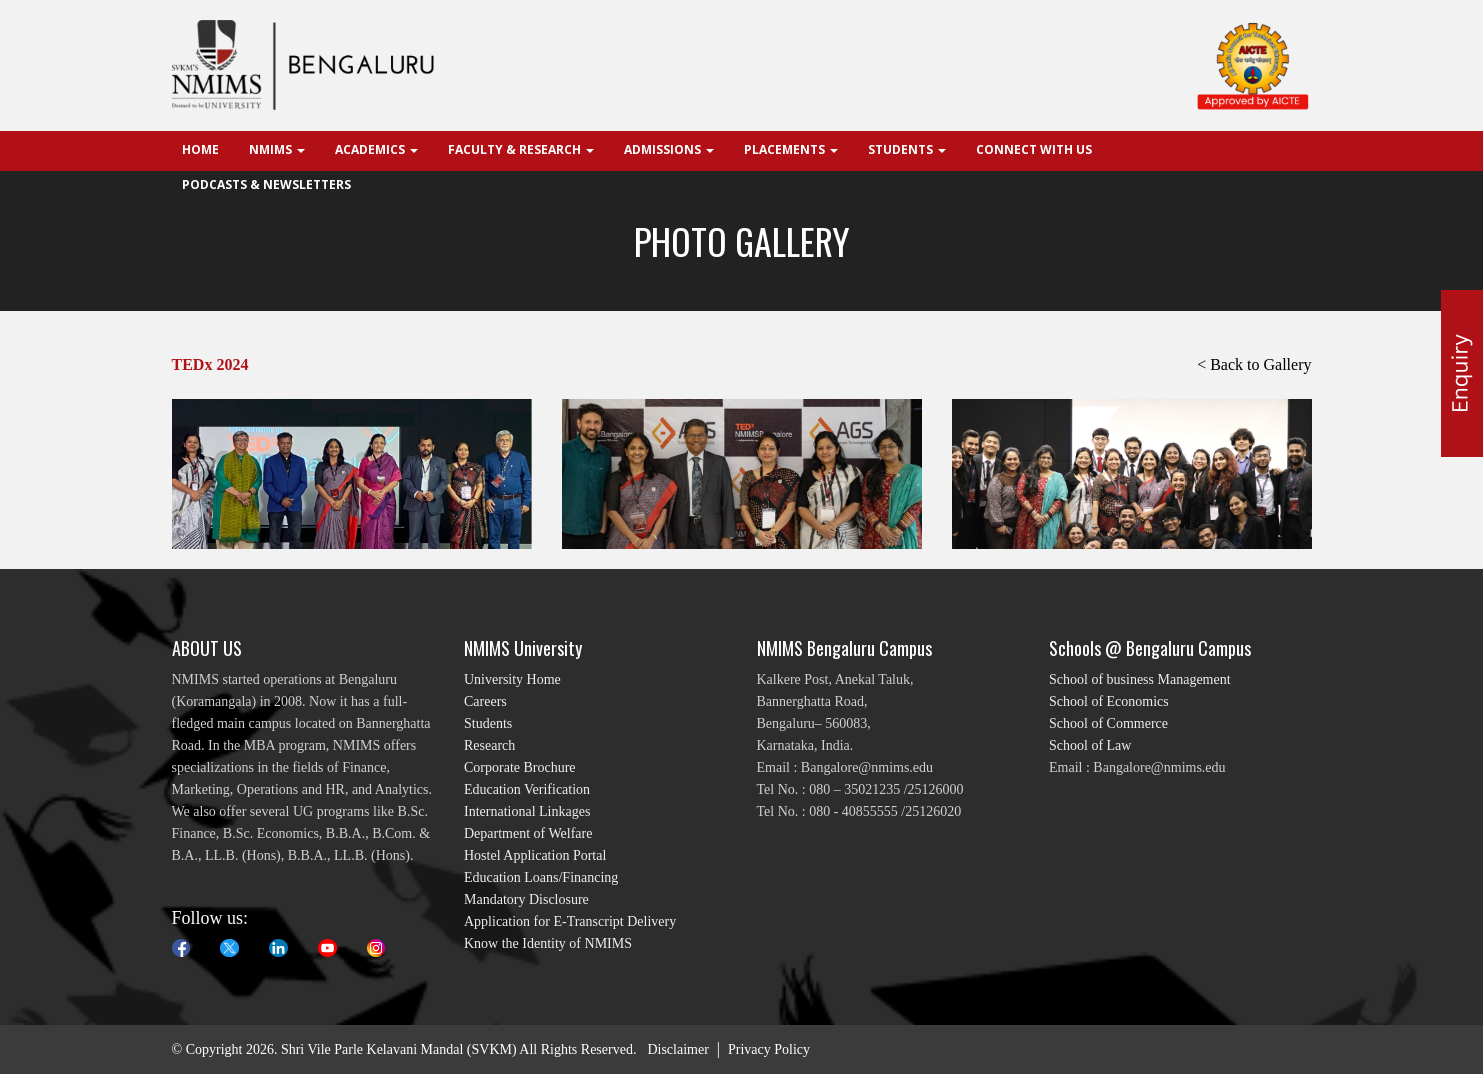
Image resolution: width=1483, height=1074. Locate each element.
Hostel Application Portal (535, 855)
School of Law (1090, 745)
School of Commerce (1108, 723)
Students (488, 723)
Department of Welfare (528, 833)
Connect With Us (1034, 149)
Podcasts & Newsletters (266, 184)
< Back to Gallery (1254, 364)
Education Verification (527, 789)
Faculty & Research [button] (521, 149)
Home (200, 149)
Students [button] (907, 149)
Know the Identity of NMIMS (548, 943)
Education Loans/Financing (541, 877)
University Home (512, 679)
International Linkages (527, 811)
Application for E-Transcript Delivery (570, 921)
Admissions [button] (669, 149)
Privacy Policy (769, 1049)
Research (489, 745)
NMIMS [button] (277, 149)
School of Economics (1109, 701)
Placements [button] (791, 149)
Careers (485, 701)
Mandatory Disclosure (526, 899)
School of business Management (1140, 679)
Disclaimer (677, 1049)
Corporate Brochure (520, 767)
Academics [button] (376, 149)
